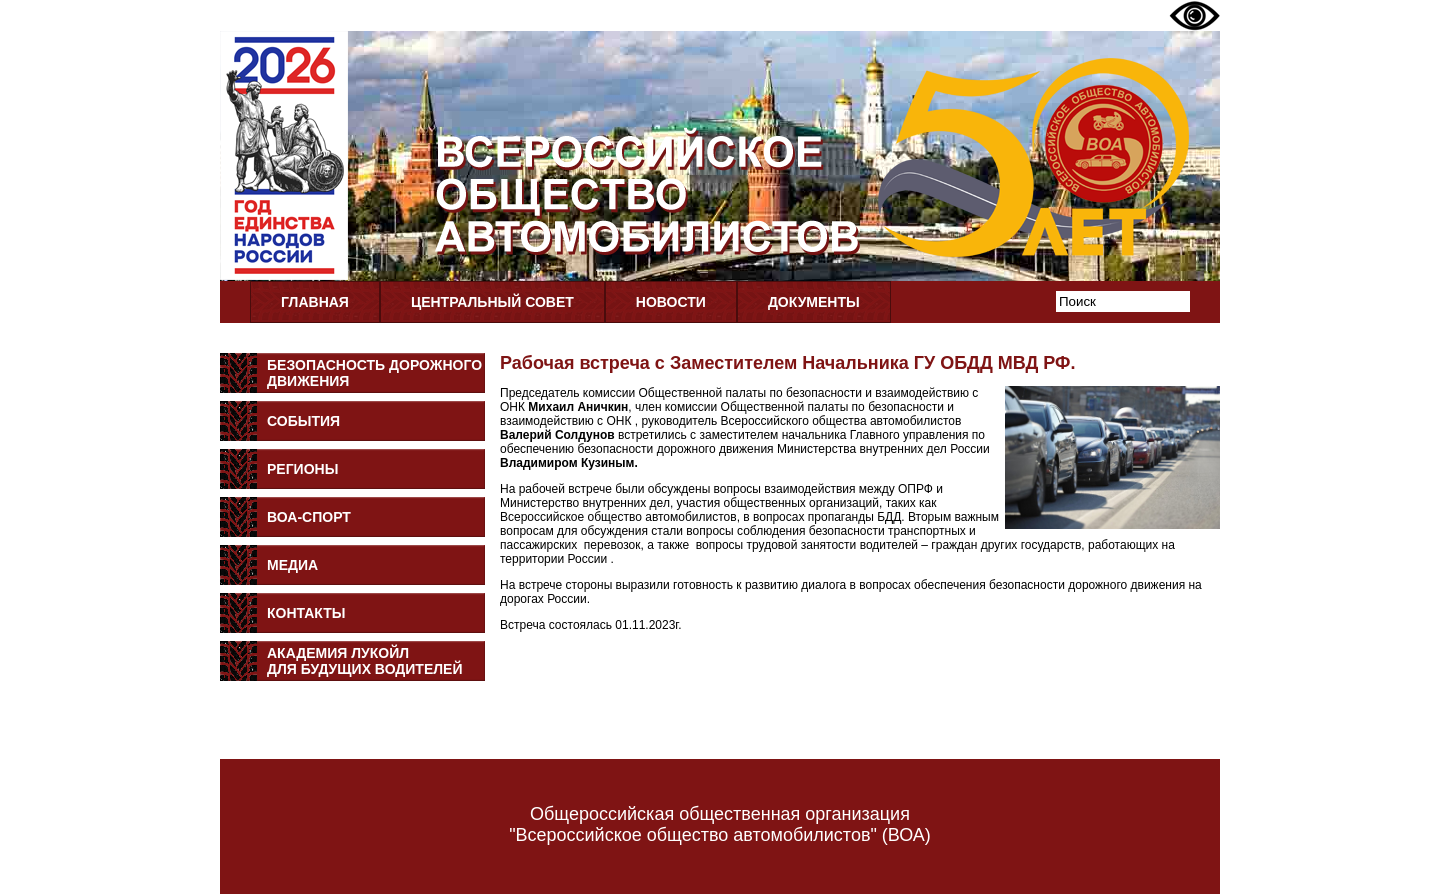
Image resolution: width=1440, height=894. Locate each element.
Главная (315, 302)
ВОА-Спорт (309, 517)
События (303, 421)
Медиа (292, 565)
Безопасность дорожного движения (374, 373)
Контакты (306, 613)
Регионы (302, 469)
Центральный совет (492, 302)
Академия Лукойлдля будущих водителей (365, 661)
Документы (814, 302)
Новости (671, 302)
